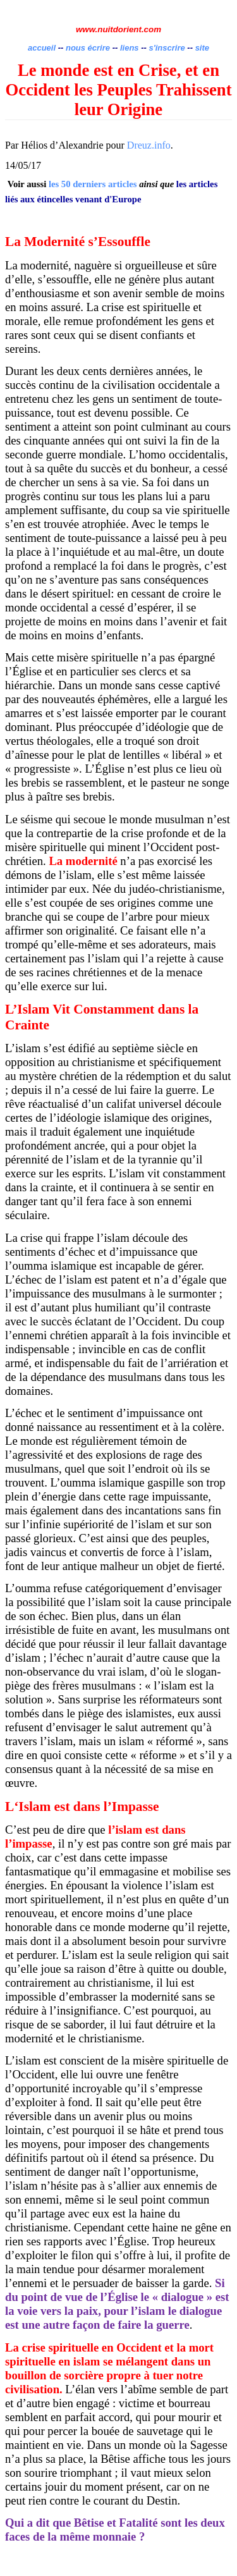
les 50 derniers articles (93, 184)
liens (129, 47)
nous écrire (88, 47)
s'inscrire (168, 47)
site (202, 47)
